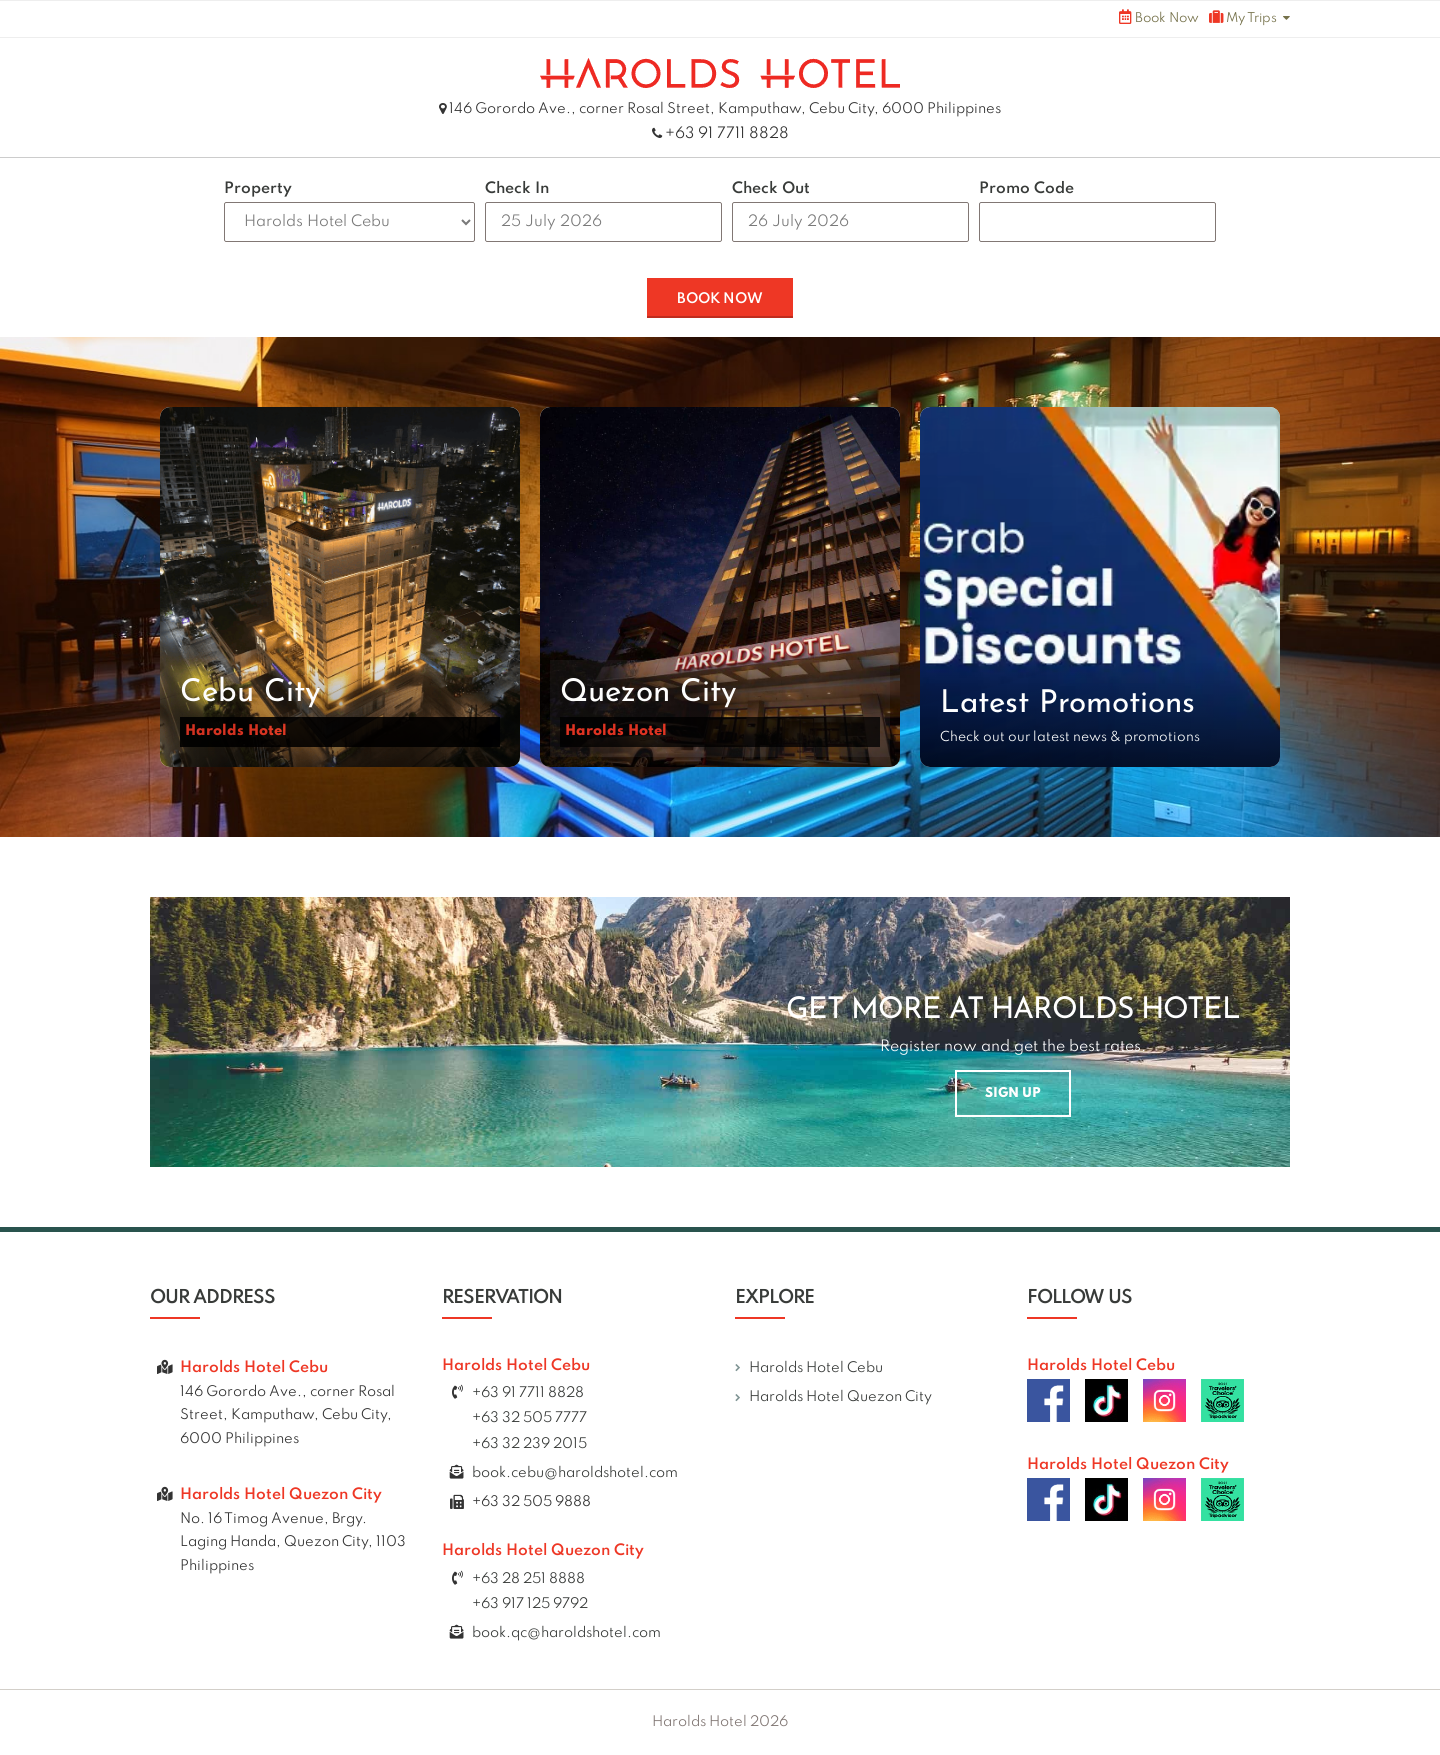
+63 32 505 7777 (529, 1418)
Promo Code (1026, 189)
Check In (517, 189)
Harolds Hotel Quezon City (840, 1397)
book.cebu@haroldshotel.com (575, 1473)
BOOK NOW (720, 299)
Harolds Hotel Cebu (816, 1368)
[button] (340, 587)
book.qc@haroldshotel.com (566, 1633)
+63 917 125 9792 (530, 1604)
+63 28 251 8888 (528, 1579)
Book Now (1159, 17)
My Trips (1243, 17)
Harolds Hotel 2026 (720, 1722)
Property (258, 189)
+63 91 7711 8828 (727, 134)
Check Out (771, 189)
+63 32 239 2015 (529, 1444)
